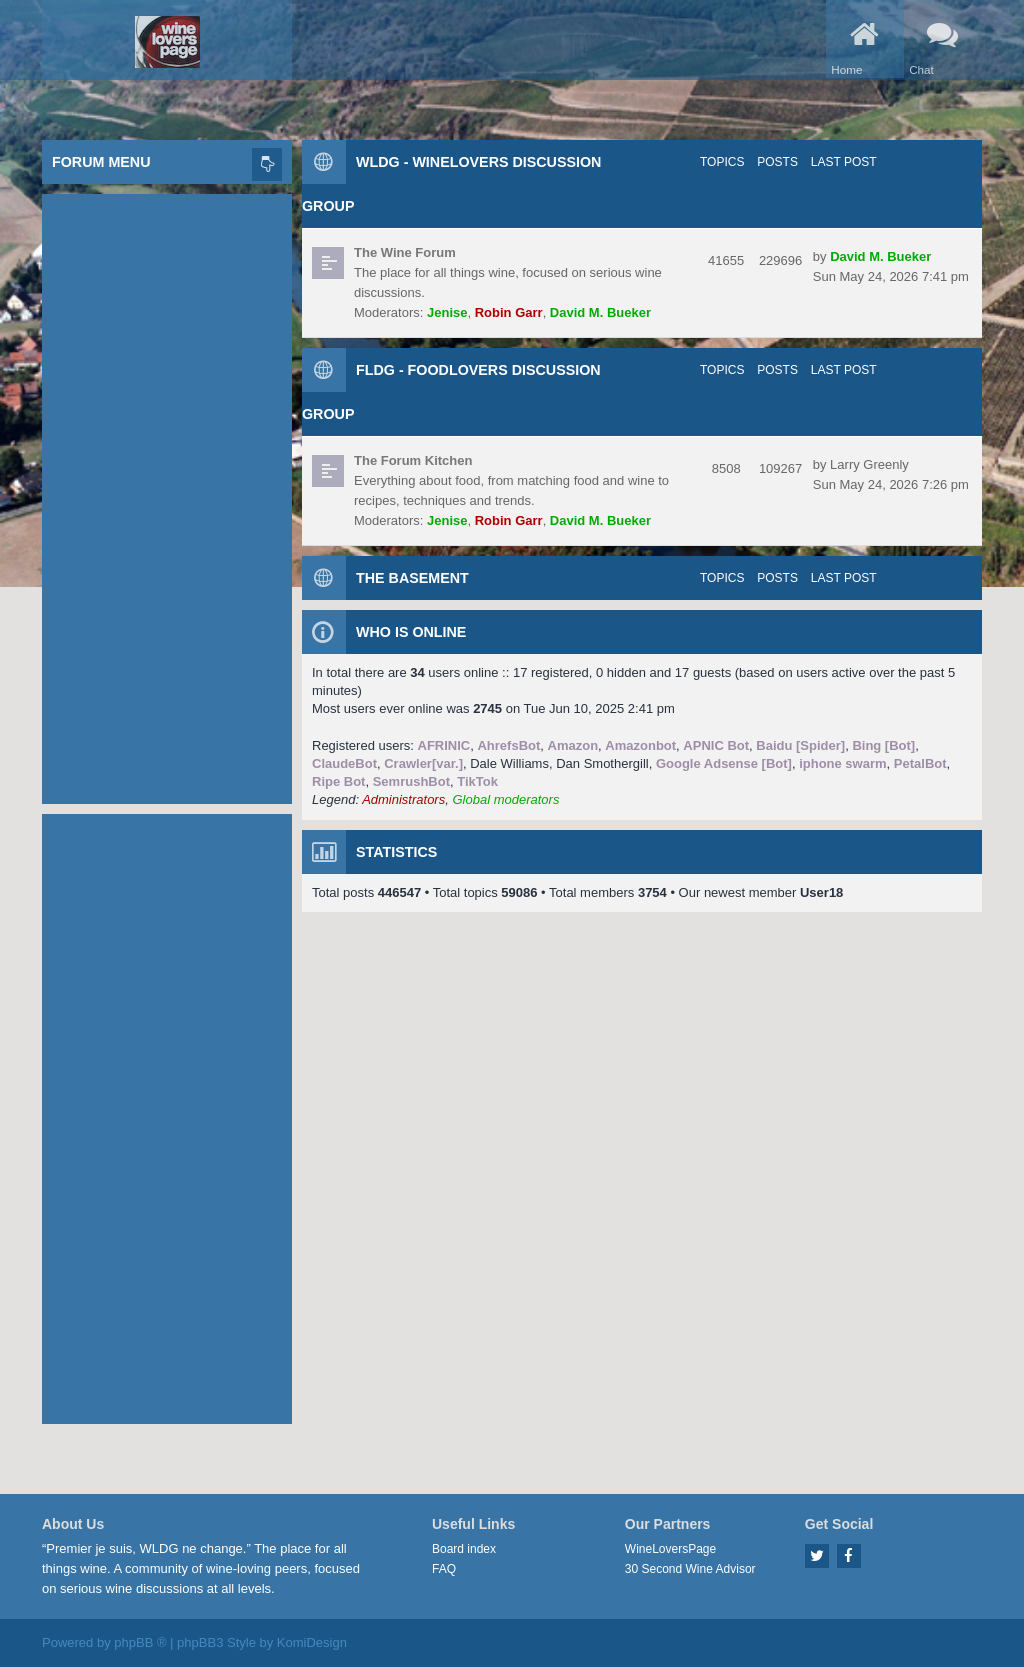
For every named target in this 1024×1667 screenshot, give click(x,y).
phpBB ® (140, 1642)
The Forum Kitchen (413, 460)
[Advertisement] (167, 494)
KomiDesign (312, 1642)
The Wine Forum (405, 252)
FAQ (444, 1569)
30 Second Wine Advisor (690, 1569)
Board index (464, 1549)
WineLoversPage (670, 1549)
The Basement (412, 578)
